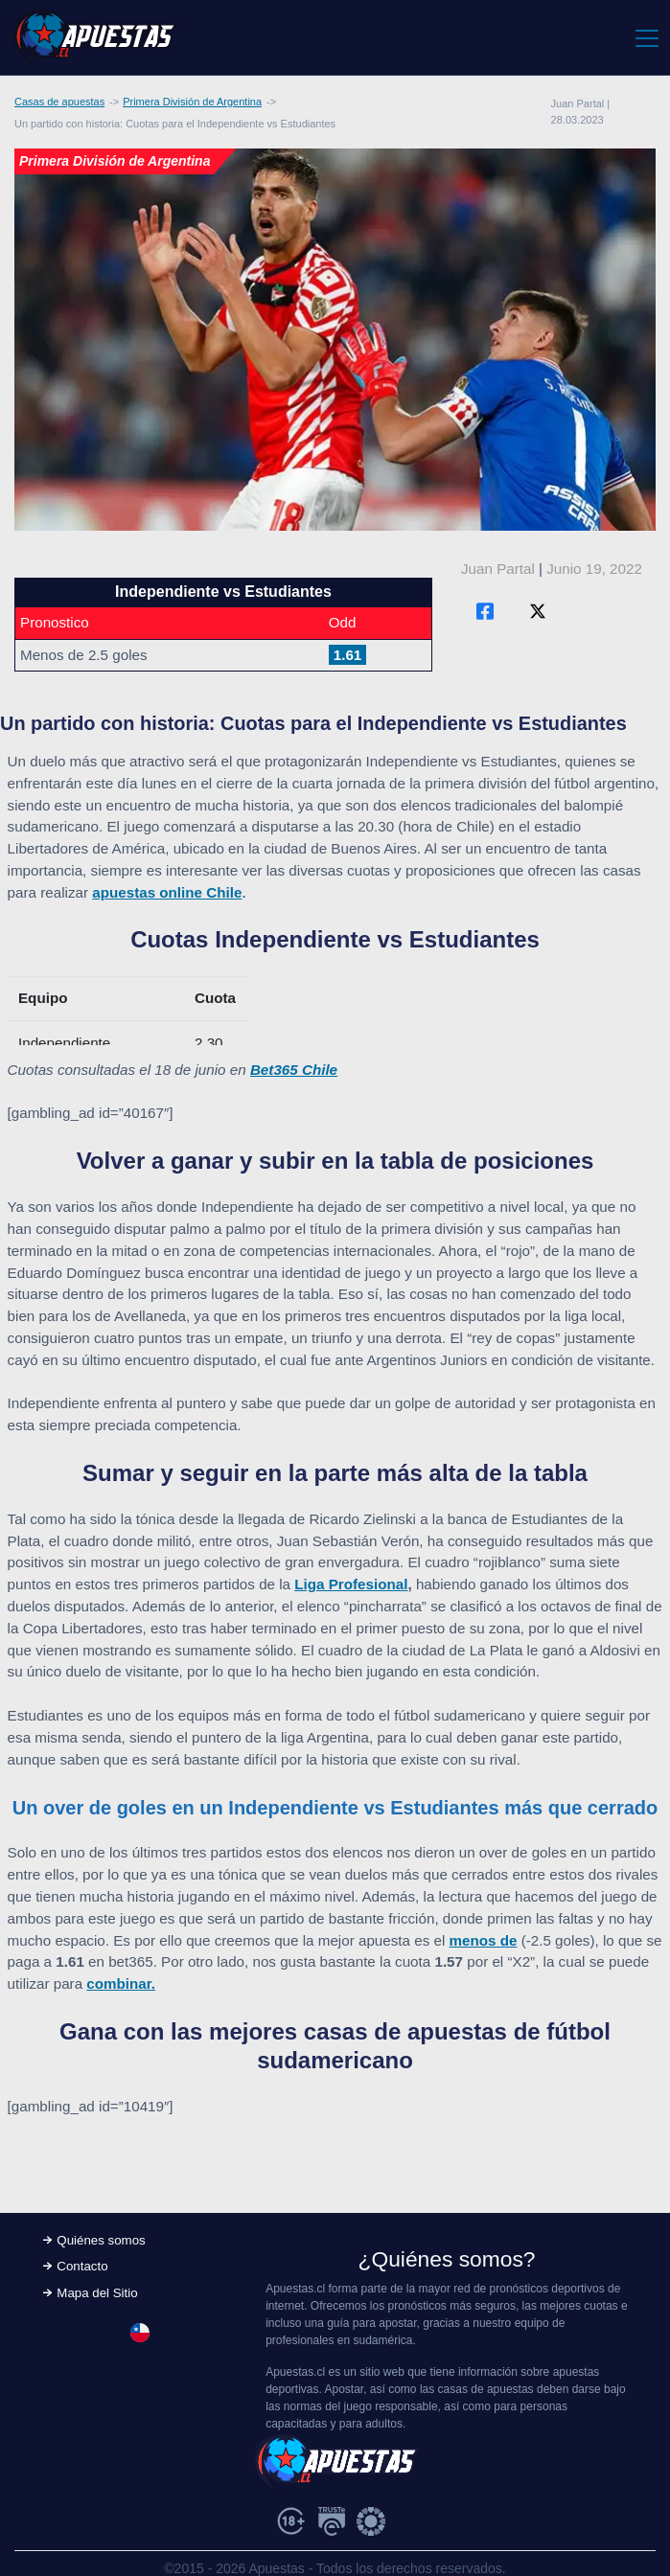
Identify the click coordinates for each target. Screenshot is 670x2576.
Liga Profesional (350, 1584)
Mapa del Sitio (97, 2293)
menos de (484, 1940)
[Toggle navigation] (645, 37)
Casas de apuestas (59, 101)
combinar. (120, 1983)
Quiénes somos (101, 2240)
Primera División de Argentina (192, 101)
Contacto (82, 2266)
